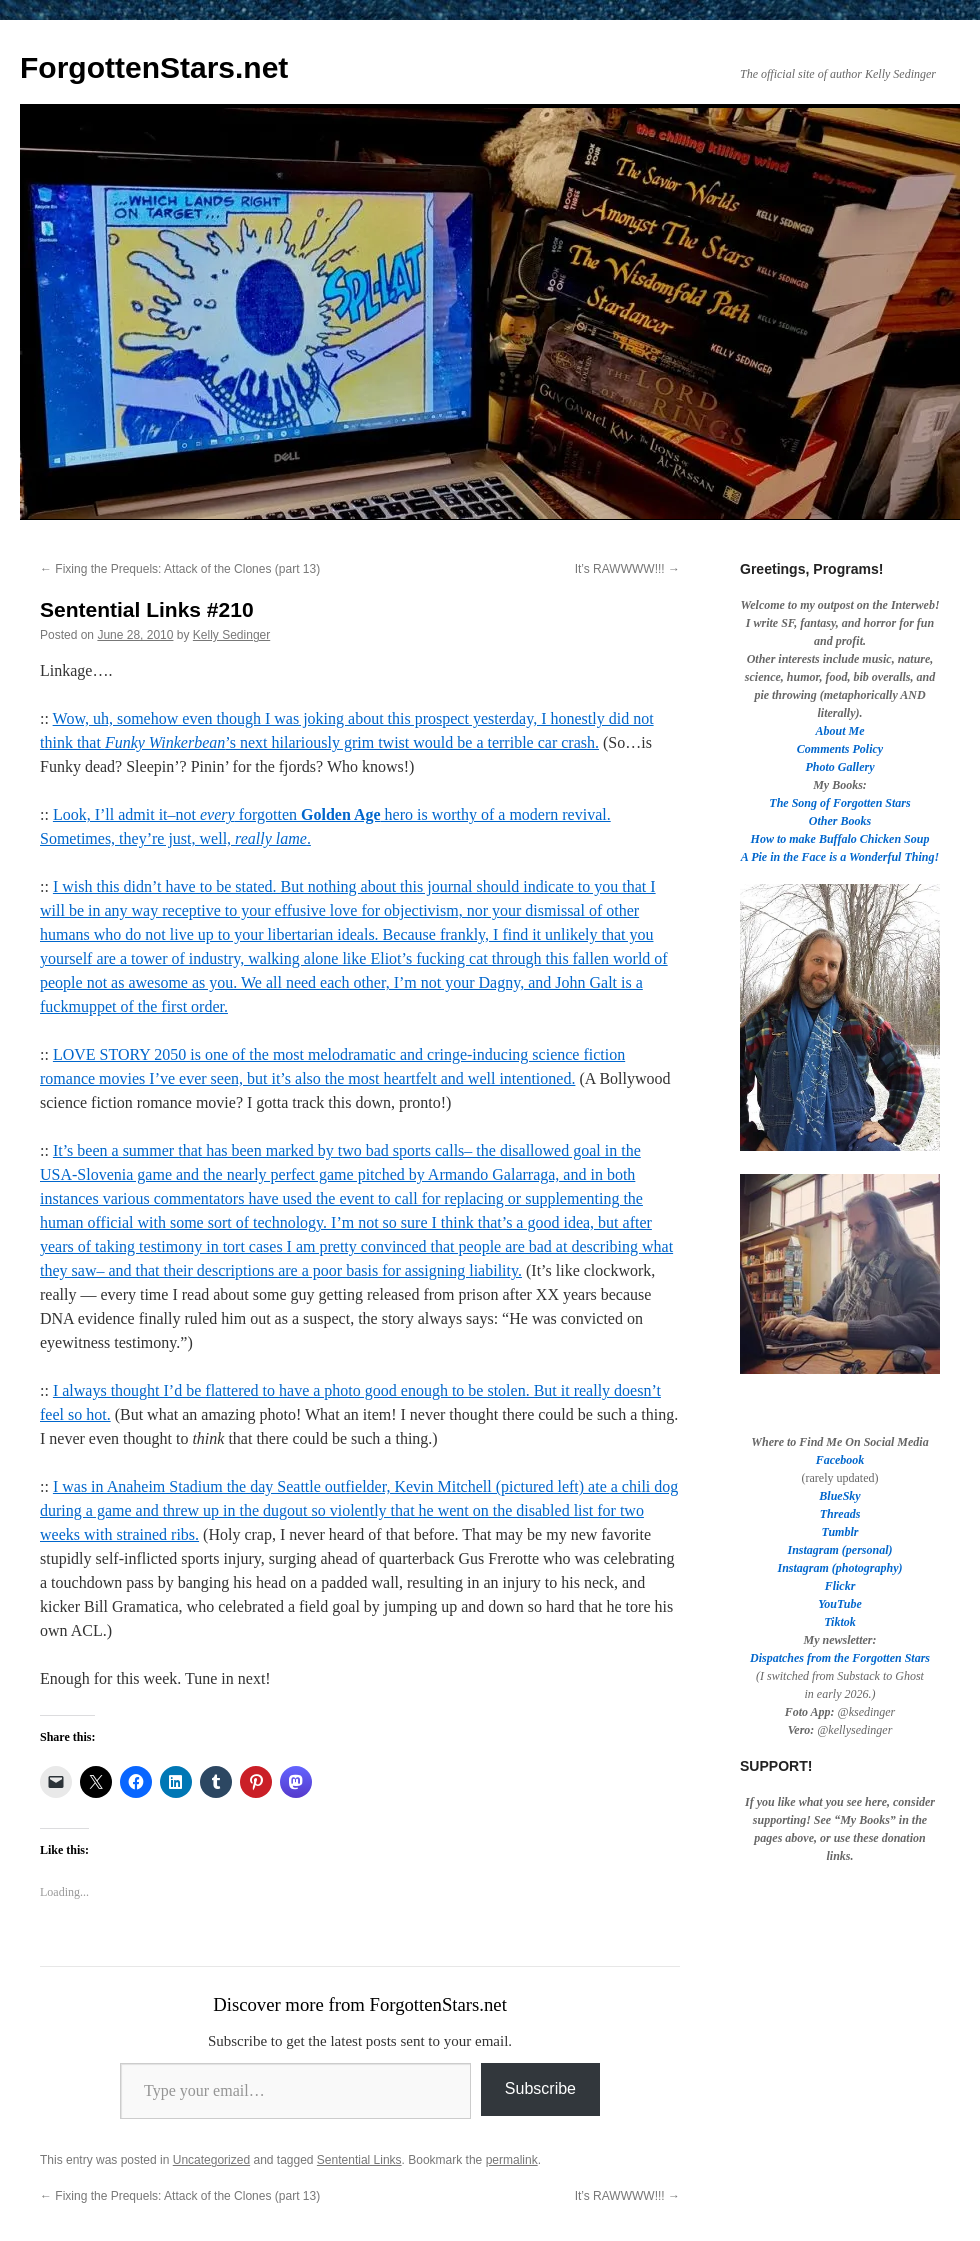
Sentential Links (359, 2160)
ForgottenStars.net (154, 67)
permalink (512, 2160)
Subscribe (540, 2088)
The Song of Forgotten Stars (839, 803)
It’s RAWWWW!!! (627, 569)
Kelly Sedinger (231, 635)
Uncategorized (211, 2160)
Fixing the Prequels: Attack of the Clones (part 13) (180, 569)
